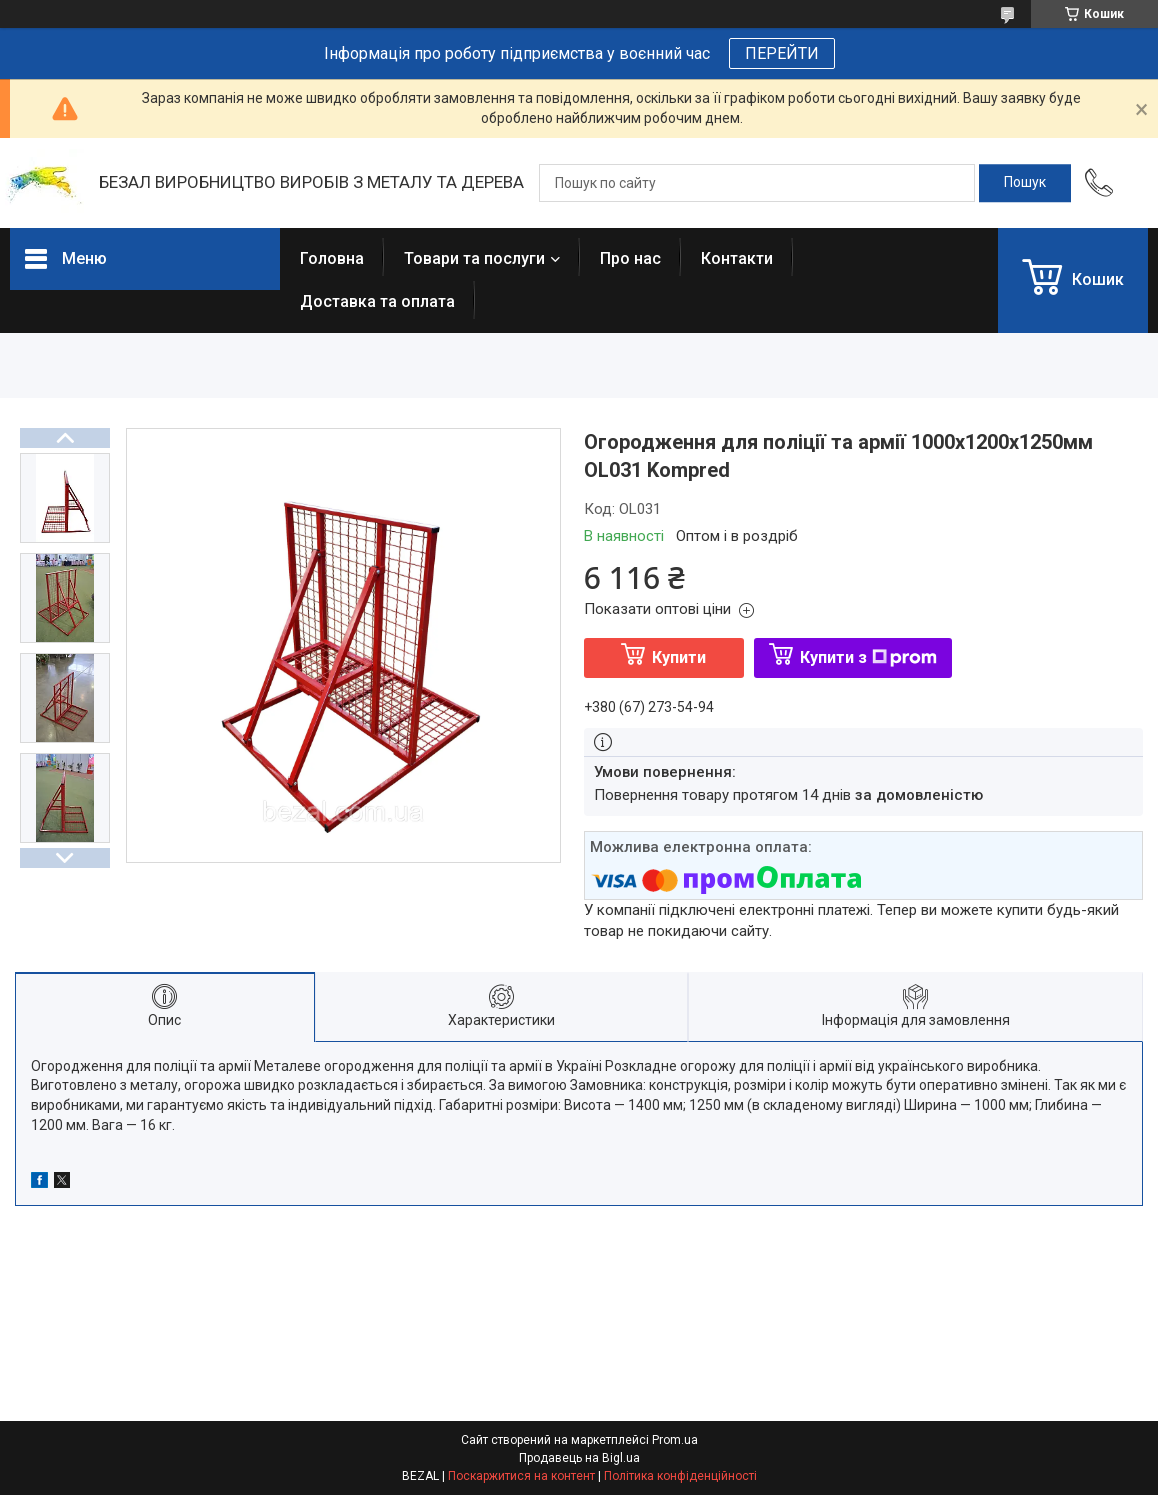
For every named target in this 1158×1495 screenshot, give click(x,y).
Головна (332, 258)
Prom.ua (675, 1440)
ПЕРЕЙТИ (782, 53)
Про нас (630, 258)
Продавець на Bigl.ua (579, 1458)
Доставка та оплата (377, 301)
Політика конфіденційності (680, 1476)
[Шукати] (1025, 183)
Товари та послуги (474, 258)
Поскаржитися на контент (521, 1476)
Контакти (737, 258)
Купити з (868, 657)
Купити (679, 657)
